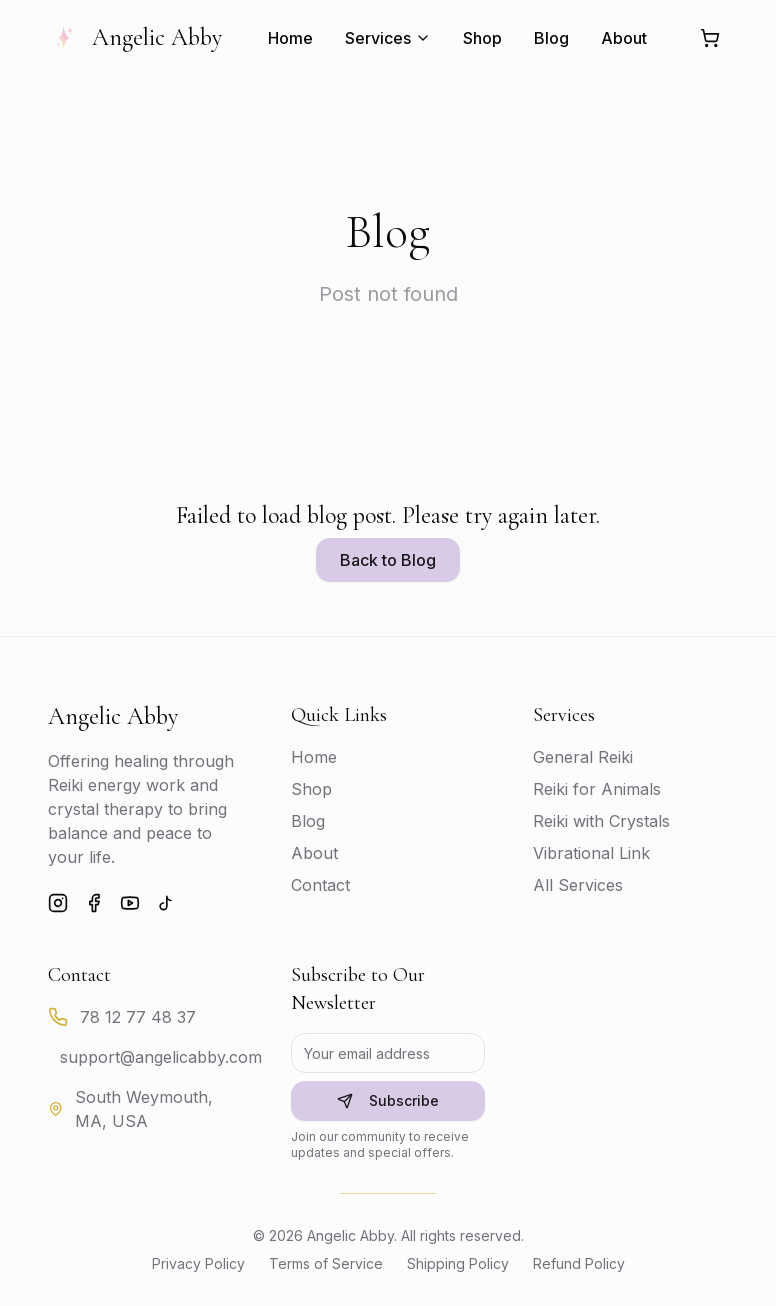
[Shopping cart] (710, 38)
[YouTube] (130, 903)
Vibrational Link (591, 853)
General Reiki (583, 757)
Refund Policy (579, 1263)
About (624, 38)
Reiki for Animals (597, 789)
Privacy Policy (198, 1263)
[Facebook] (94, 903)
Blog (551, 38)
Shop (482, 38)
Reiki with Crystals (601, 821)
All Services (578, 885)
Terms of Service (326, 1263)
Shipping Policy (458, 1263)
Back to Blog (388, 560)
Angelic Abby (135, 38)
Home (290, 38)
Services (388, 38)
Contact (320, 885)
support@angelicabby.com (161, 1057)
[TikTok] (166, 903)
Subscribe (388, 1100)
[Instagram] (58, 903)
